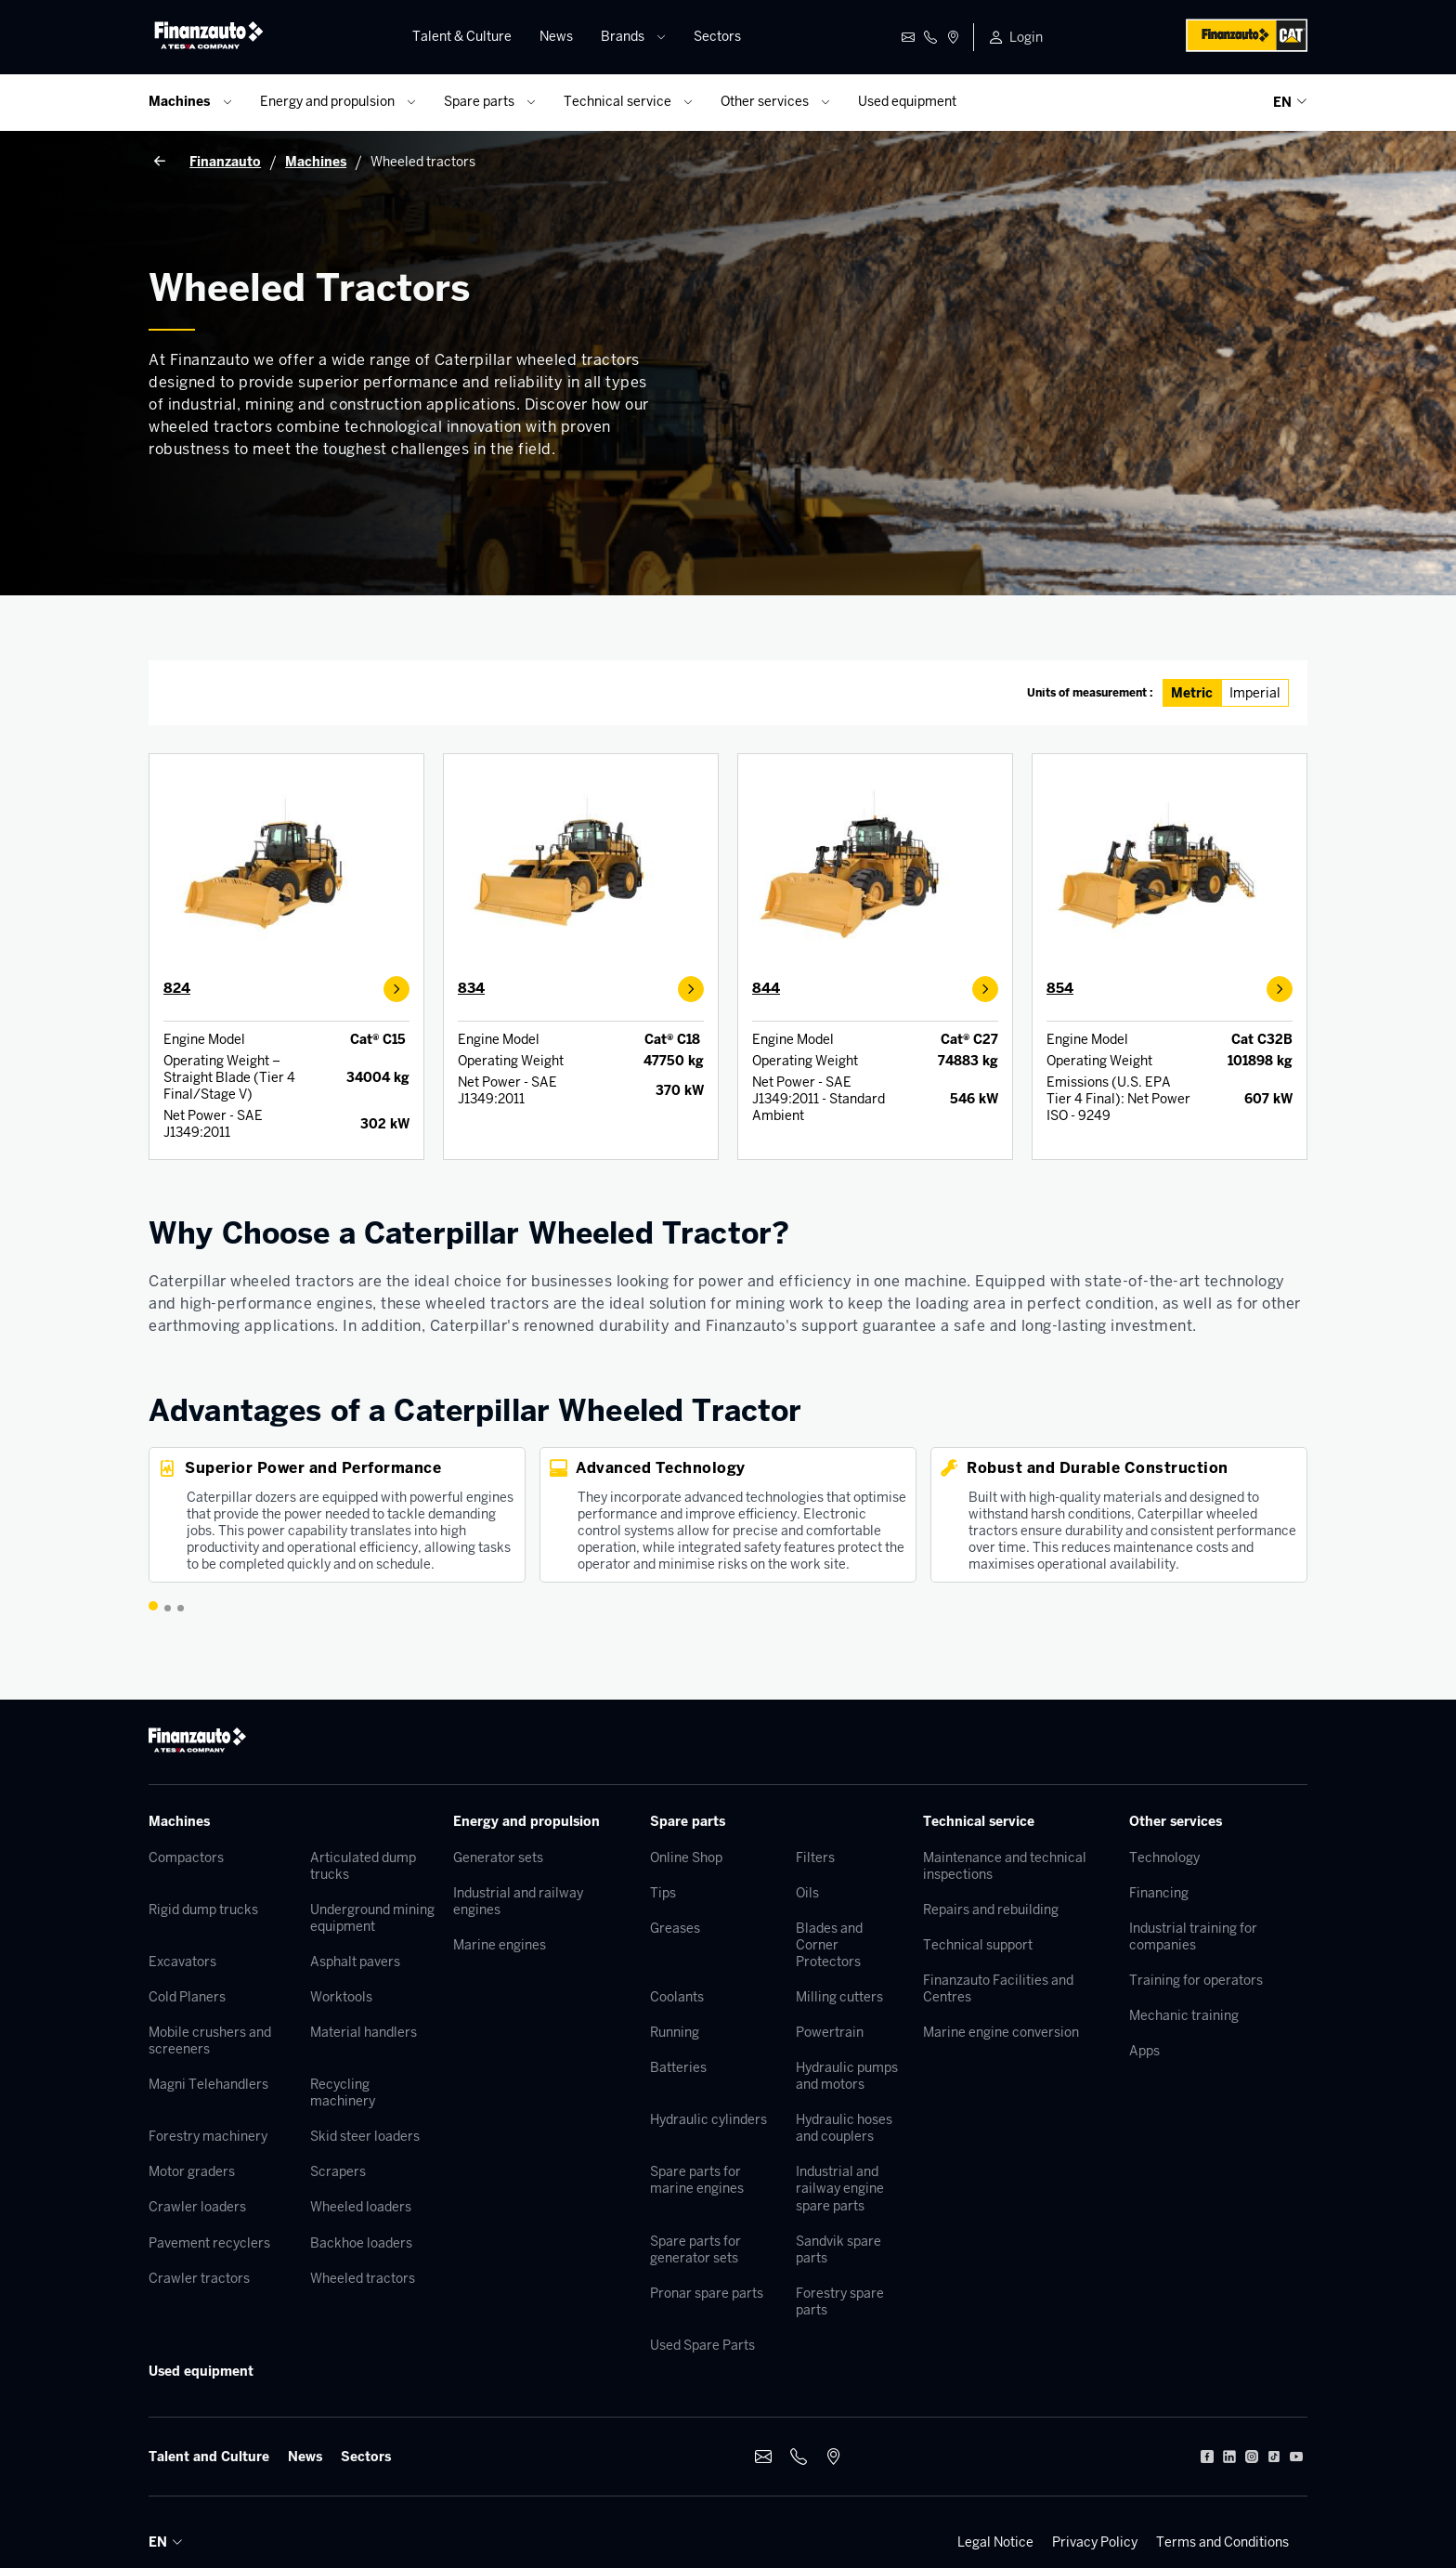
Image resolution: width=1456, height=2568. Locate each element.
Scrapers (338, 2152)
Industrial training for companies (1193, 1917)
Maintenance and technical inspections (1004, 1846)
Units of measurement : (1090, 692)
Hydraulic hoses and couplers (844, 2108)
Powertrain (830, 2012)
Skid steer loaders (365, 2116)
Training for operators (1196, 1960)
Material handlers (363, 2012)
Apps (1144, 2031)
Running (674, 2012)
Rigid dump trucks (203, 1890)
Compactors (186, 1838)
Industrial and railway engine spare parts (840, 2169)
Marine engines (499, 1925)
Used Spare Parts (702, 2325)
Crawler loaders (197, 2187)
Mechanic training (1184, 1996)
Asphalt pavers (355, 1942)
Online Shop (686, 1838)
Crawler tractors (199, 2258)
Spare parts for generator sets (695, 2230)
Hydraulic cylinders (708, 2100)
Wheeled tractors (362, 2258)
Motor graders (192, 2152)
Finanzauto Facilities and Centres (998, 1969)
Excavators (182, 1942)
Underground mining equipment (372, 1898)
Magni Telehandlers (208, 2064)
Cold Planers (187, 1977)
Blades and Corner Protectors (829, 1925)
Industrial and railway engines (518, 1881)
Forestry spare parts (840, 2282)
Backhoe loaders (361, 2223)
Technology (1164, 1838)
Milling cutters (839, 1977)
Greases (675, 1908)
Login (1026, 37)
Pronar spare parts (706, 2273)
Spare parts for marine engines (697, 2160)
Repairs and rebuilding (991, 1890)
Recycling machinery (342, 2073)
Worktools (341, 1977)
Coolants (677, 1977)
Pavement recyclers (209, 2223)
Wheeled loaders (360, 2187)
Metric (1192, 692)
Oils (807, 1873)
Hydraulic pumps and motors (847, 2056)
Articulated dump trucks (363, 1846)
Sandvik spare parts (838, 2230)
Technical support (978, 1925)
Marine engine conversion (1001, 2012)
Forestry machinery (208, 2116)
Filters (815, 1838)
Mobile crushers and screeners (210, 2021)
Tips (663, 1873)
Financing (1159, 1873)
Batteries (678, 2048)
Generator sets (498, 1838)
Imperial (1254, 692)
